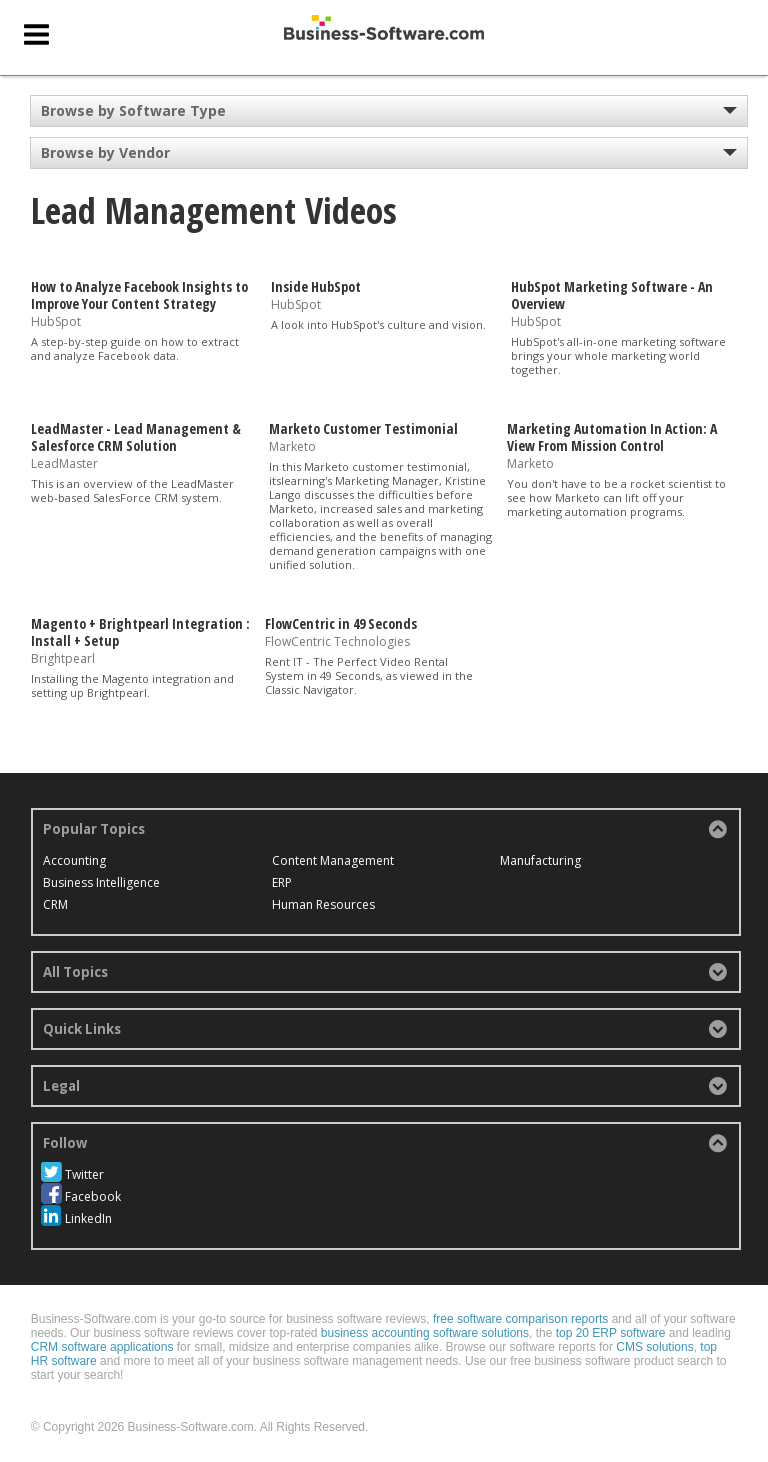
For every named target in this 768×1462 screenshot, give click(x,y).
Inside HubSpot (316, 286)
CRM (55, 904)
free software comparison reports (520, 1319)
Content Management (333, 860)
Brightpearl (63, 658)
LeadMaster (64, 462)
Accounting (74, 860)
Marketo (292, 446)
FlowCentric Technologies (337, 641)
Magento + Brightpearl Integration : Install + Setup (140, 632)
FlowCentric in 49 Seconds (341, 623)
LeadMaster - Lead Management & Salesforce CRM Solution (136, 437)
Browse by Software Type (133, 110)
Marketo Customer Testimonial (363, 428)
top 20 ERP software (611, 1333)
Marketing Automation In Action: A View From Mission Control (612, 437)
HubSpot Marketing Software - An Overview (612, 295)
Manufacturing (540, 860)
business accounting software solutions (425, 1333)
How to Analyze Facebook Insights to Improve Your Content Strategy (139, 295)
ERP (282, 882)
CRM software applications (102, 1347)
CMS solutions (654, 1347)
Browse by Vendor (105, 152)
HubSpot (56, 320)
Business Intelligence (101, 882)
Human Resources (323, 904)
